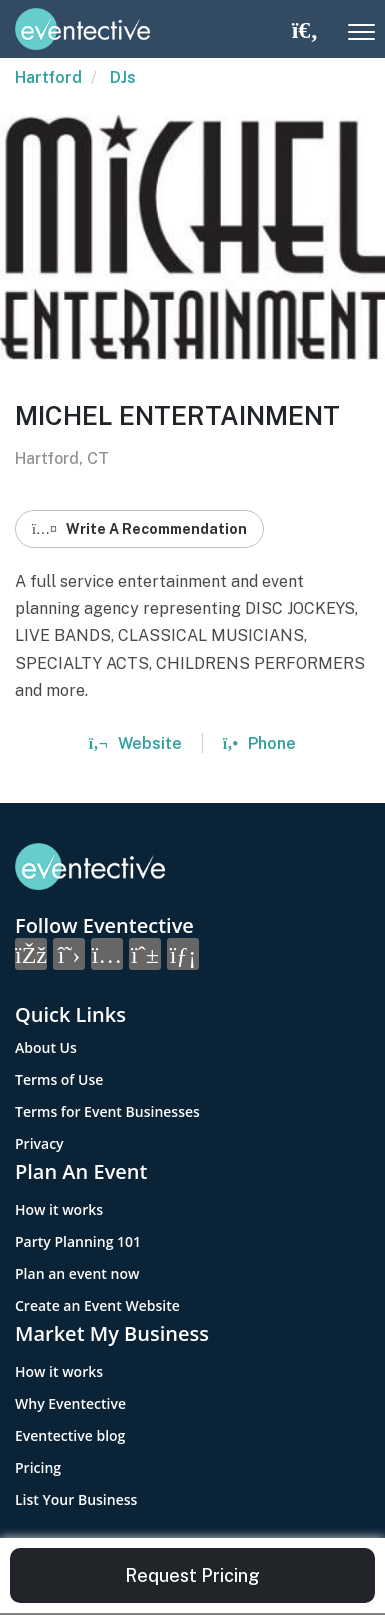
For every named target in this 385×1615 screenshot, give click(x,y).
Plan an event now (77, 1273)
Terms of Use (59, 1079)
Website (135, 743)
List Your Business (76, 1499)
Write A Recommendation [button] (139, 529)
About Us (46, 1047)
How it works (59, 1209)
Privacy (39, 1143)
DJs (123, 77)
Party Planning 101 (78, 1241)
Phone (259, 743)
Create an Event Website (97, 1305)
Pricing (38, 1467)
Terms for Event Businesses (107, 1111)
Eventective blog (70, 1435)
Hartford (48, 77)
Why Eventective (70, 1403)
